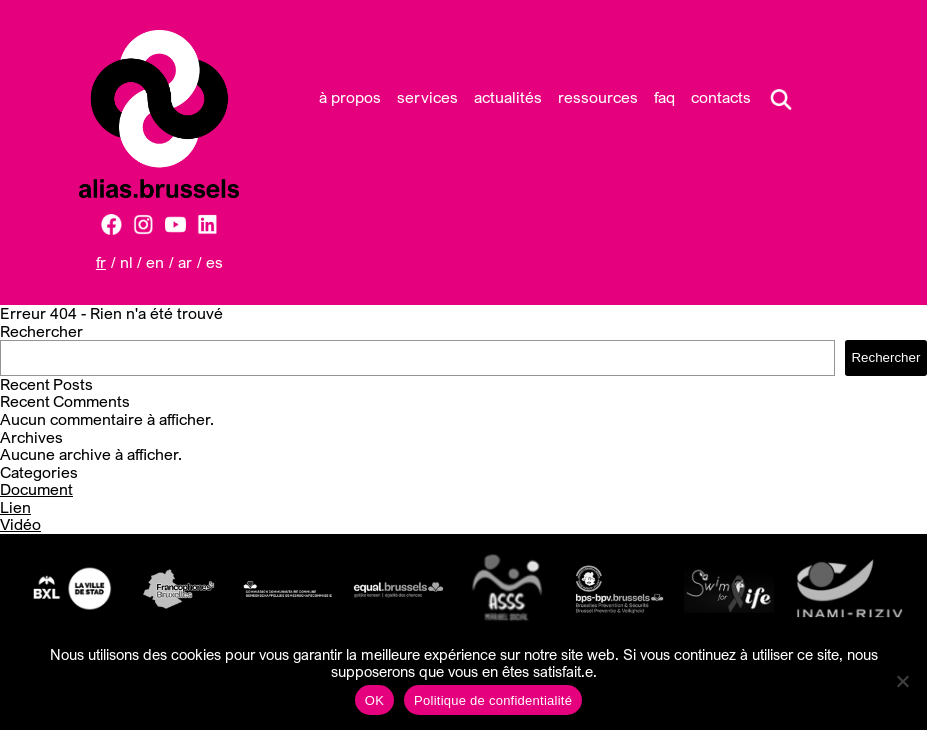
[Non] (902, 681)
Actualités (508, 97)
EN (155, 262)
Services (427, 97)
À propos (350, 97)
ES (214, 262)
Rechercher (41, 331)
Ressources (598, 97)
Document (36, 489)
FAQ (664, 97)
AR (185, 262)
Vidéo (20, 524)
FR (101, 262)
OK (374, 700)
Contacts (721, 97)
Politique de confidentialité (493, 700)
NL (126, 262)
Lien (15, 507)
